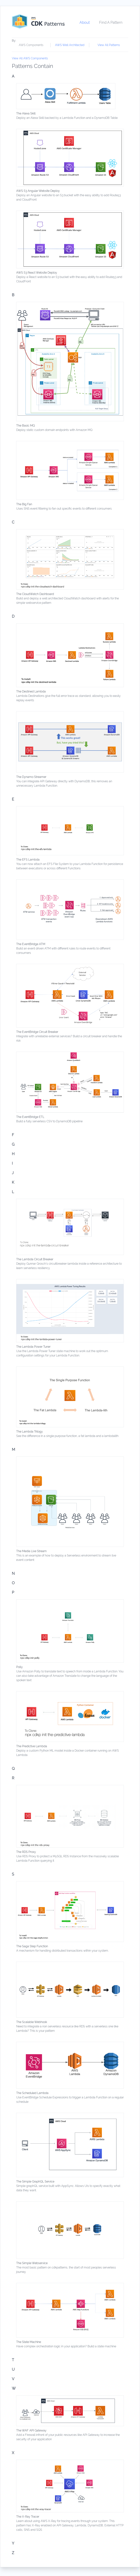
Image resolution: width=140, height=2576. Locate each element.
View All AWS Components (30, 58)
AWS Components (31, 45)
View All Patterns (109, 45)
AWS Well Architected (69, 45)
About (84, 22)
